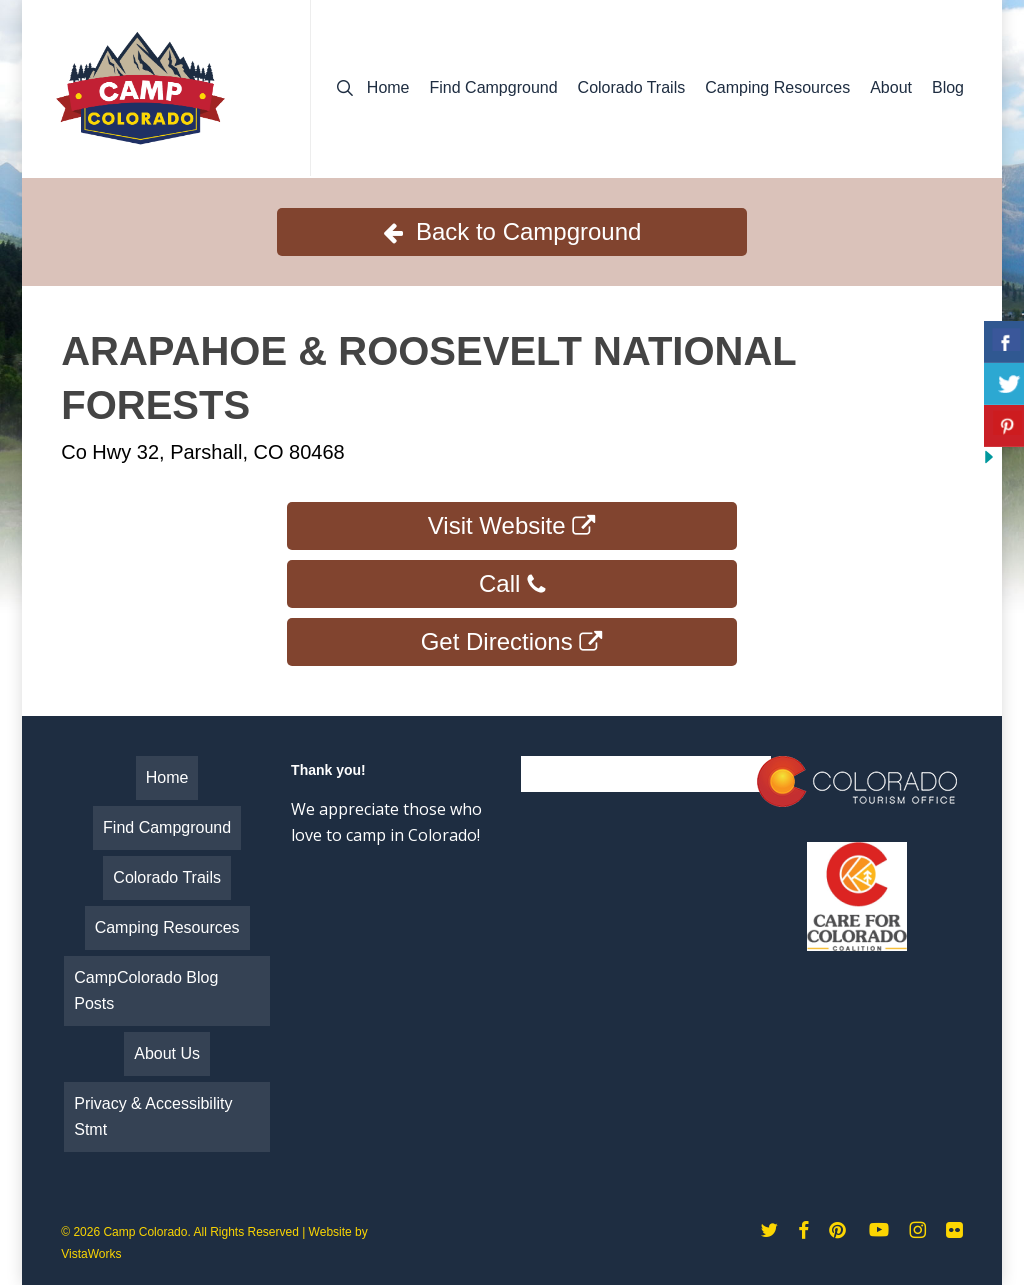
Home (167, 777)
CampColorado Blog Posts (146, 990)
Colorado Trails (167, 877)
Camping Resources (167, 927)
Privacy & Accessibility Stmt (153, 1116)
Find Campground (167, 827)
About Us (167, 1053)
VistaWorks (91, 1254)
